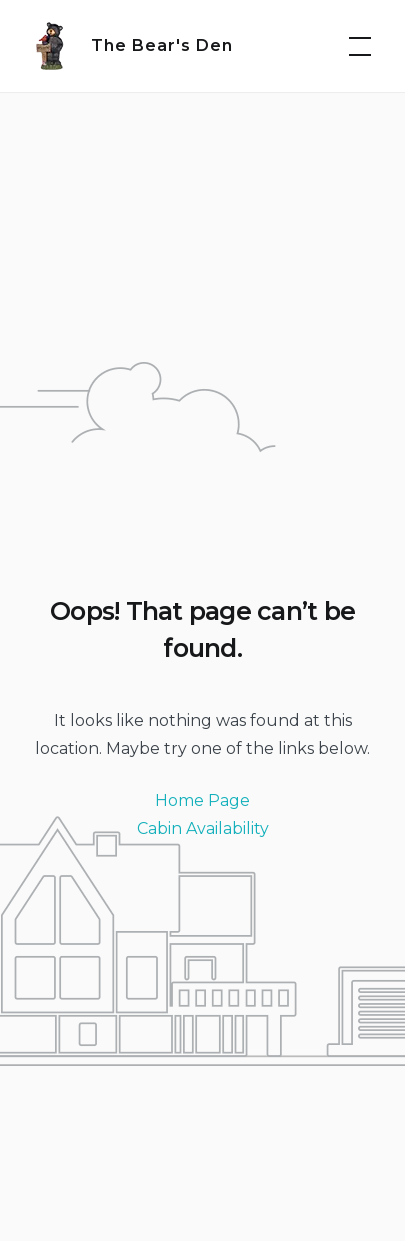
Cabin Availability (203, 828)
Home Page (202, 800)
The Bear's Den (162, 45)
